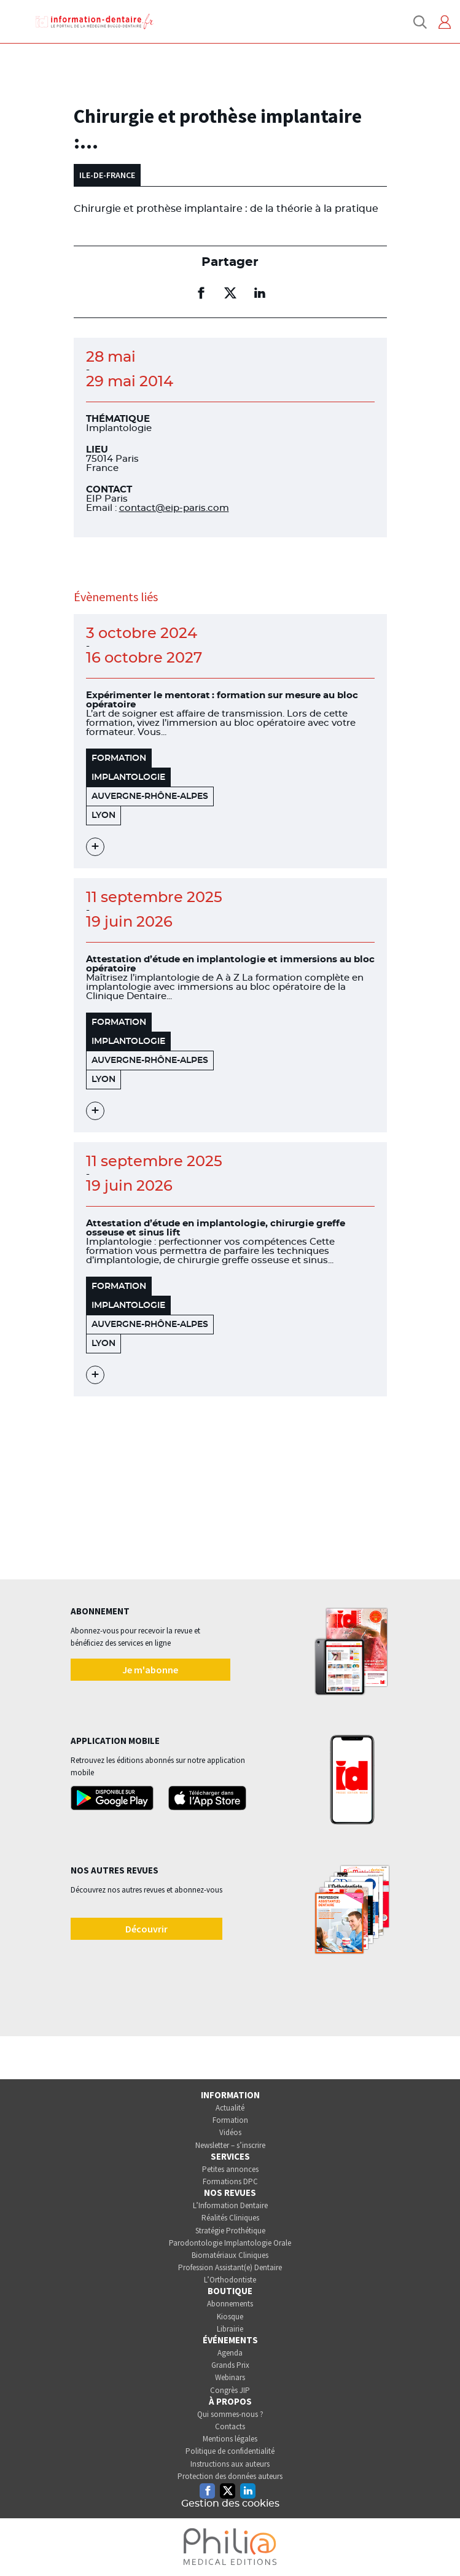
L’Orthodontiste (230, 2279)
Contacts (230, 2426)
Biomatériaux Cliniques (230, 2255)
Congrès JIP (230, 2390)
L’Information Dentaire (230, 2205)
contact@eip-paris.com (174, 508)
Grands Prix (230, 2365)
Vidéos (230, 2132)
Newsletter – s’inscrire (230, 2145)
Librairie (230, 2329)
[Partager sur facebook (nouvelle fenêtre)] (201, 293)
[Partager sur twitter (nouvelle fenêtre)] (230, 293)
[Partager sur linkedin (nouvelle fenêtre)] (260, 293)
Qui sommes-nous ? (230, 2414)
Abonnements (230, 2303)
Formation (230, 2120)
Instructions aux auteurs (230, 2464)
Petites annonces (230, 2169)
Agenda (230, 2353)
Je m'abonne (150, 1670)
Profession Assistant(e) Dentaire (230, 2267)
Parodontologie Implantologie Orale (230, 2243)
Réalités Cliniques (230, 2217)
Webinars (230, 2377)
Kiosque (230, 2316)
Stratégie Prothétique (230, 2230)
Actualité (230, 2108)
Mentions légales (230, 2439)
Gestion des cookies (230, 2503)
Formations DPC (230, 2181)
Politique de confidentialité (230, 2451)
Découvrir (146, 1929)
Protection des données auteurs (230, 2476)
